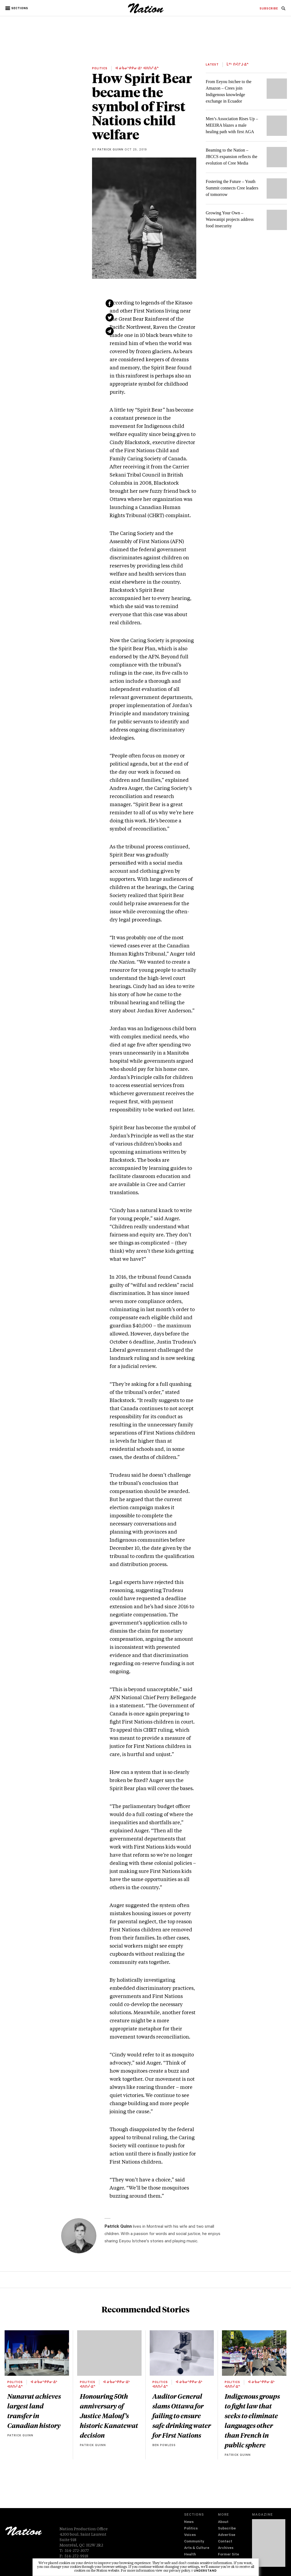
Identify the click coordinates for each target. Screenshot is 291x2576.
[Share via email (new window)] (110, 331)
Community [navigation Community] (194, 2542)
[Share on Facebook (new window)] (109, 303)
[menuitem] (269, 9)
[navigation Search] (283, 10)
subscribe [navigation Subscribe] (269, 9)
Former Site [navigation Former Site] (228, 2555)
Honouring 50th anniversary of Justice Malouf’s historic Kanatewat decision (109, 2415)
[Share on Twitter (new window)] (109, 317)
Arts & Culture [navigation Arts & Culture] (196, 2548)
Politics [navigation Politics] (191, 2529)
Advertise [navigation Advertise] (226, 2535)
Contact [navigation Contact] (225, 2542)
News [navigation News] (189, 2522)
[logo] (146, 12)
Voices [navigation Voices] (190, 2535)
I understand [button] (204, 2571)
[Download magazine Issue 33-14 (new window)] (268, 2543)
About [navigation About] (223, 2522)
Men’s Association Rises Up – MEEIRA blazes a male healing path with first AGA (232, 125)
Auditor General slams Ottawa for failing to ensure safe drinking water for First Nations (181, 2415)
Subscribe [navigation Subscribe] (227, 2529)
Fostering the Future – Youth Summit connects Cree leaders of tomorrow (232, 188)
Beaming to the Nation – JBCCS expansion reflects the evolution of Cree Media (231, 156)
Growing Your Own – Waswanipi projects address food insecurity (230, 219)
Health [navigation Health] (190, 2555)
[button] (17, 8)
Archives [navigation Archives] (225, 2548)
